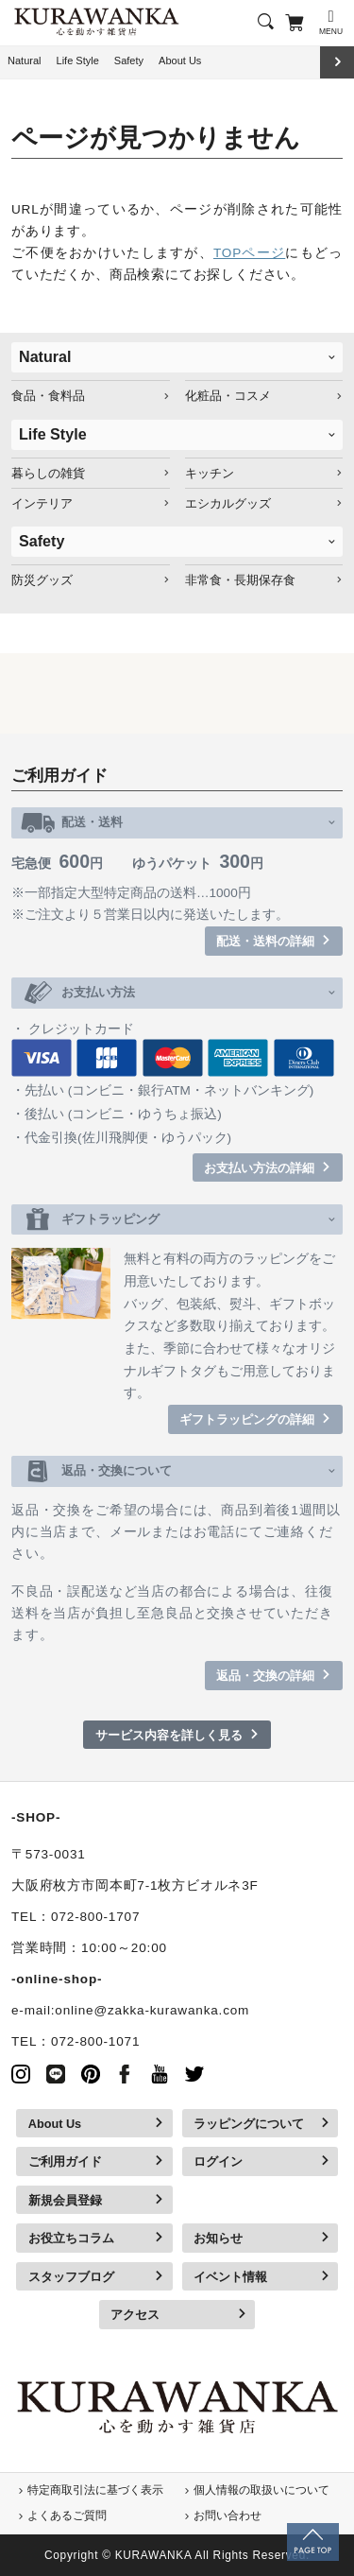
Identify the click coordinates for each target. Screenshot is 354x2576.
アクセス (135, 2315)
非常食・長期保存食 (240, 580)
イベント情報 (230, 2277)
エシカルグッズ (228, 503)
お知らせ (218, 2238)
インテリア (42, 503)
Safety (128, 60)
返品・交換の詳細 (265, 1675)
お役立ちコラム (71, 2238)
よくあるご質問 (67, 2515)
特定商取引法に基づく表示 (95, 2490)
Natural (25, 60)
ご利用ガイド (65, 2161)
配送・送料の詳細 (265, 941)
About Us (180, 60)
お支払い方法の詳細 (259, 1168)
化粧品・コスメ (228, 396)
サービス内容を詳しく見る (169, 1735)
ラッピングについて (249, 2124)
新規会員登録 (65, 2200)
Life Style (78, 60)
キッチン (209, 473)
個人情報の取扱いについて (261, 2490)
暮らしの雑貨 (48, 473)
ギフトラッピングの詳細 (246, 1419)
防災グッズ (42, 580)
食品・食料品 (48, 396)
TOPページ (249, 253)
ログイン (218, 2161)
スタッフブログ (71, 2277)
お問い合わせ (227, 2515)
